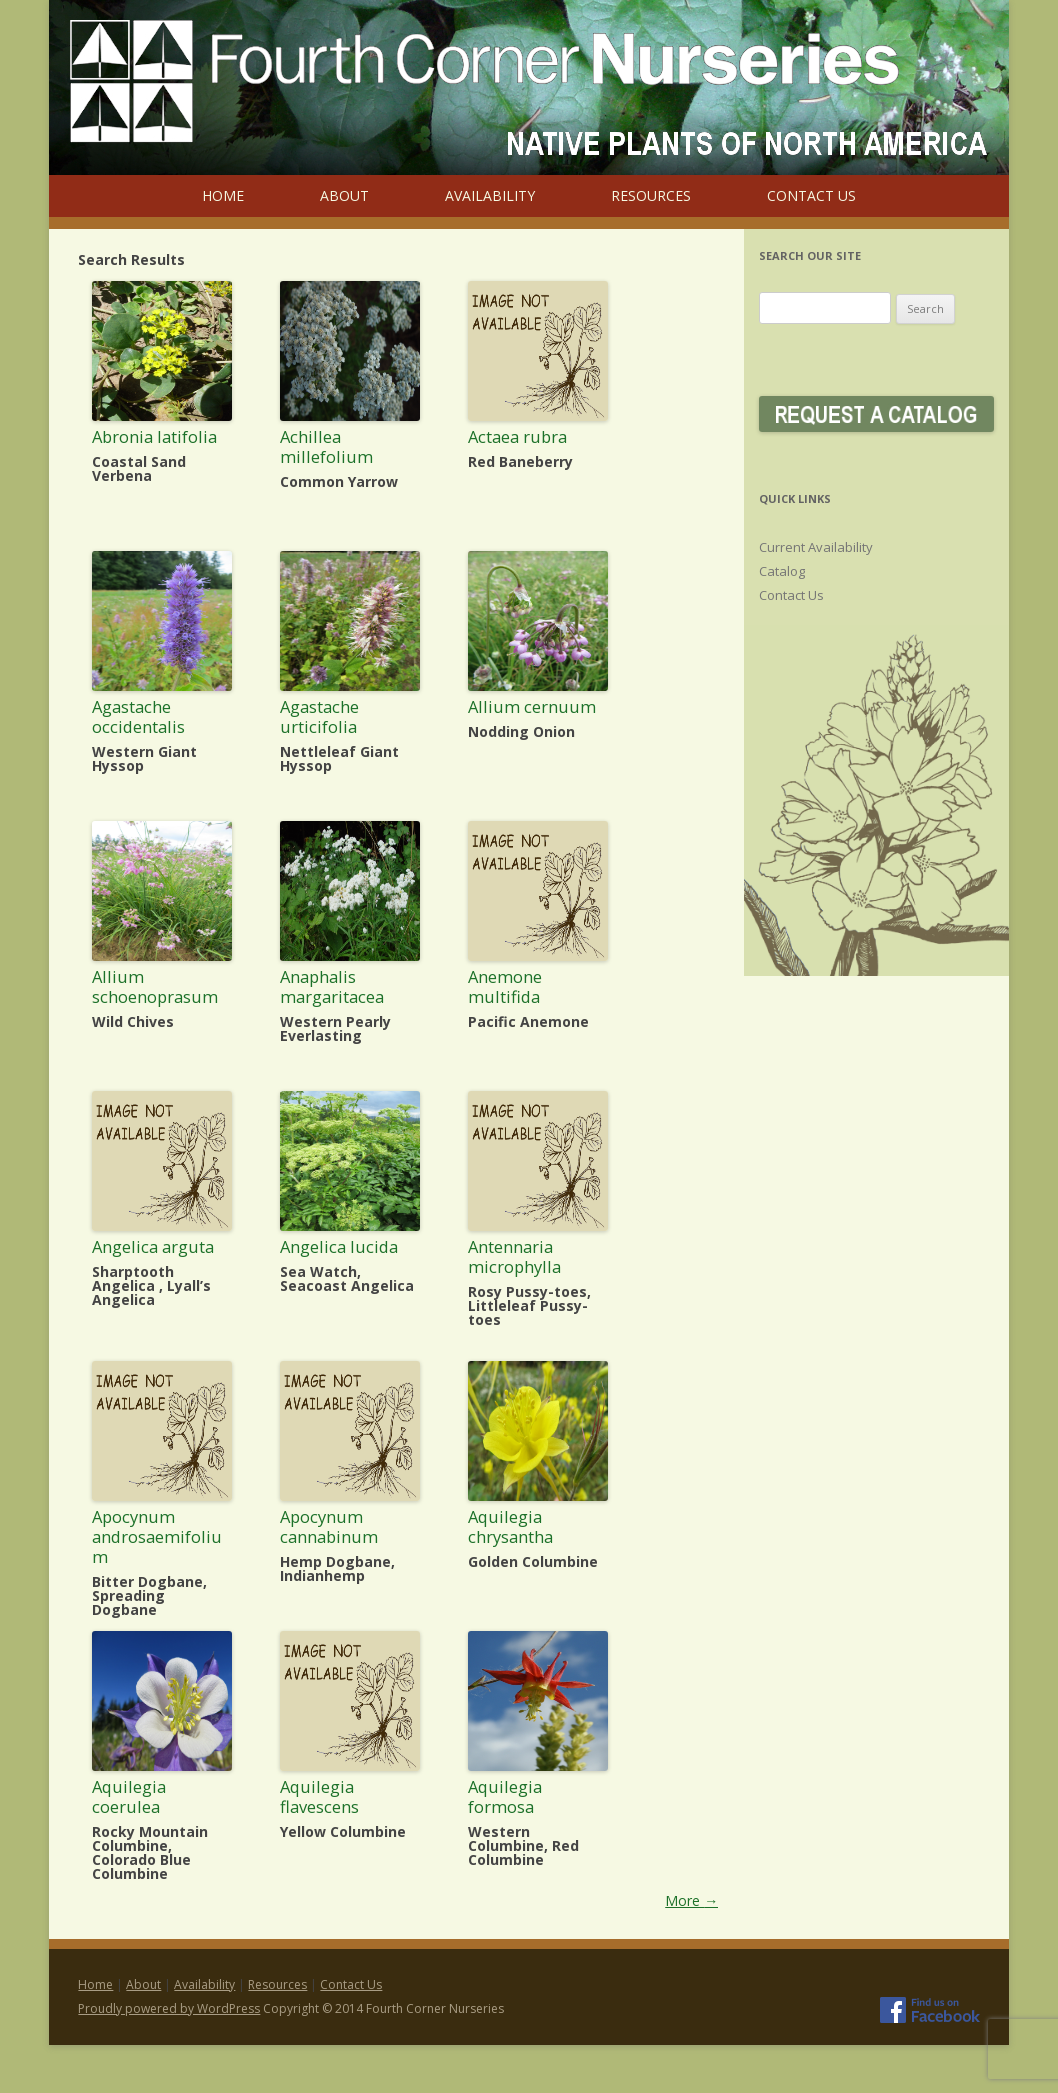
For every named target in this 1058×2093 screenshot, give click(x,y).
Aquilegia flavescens (319, 1796)
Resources (651, 195)
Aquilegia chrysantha (510, 1526)
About (344, 195)
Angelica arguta (153, 1246)
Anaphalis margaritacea (332, 986)
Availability (490, 195)
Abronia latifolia (154, 436)
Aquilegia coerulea (129, 1796)
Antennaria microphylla (514, 1256)
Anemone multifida (505, 986)
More (691, 1900)
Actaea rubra (517, 436)
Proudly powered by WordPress (169, 2008)
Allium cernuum (532, 706)
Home (223, 195)
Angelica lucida (339, 1246)
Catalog (782, 571)
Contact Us (811, 195)
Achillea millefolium (326, 446)
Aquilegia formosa (505, 1796)
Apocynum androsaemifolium (157, 1536)
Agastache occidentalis (138, 716)
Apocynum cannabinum (329, 1526)
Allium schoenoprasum (155, 986)
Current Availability (816, 547)
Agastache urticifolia (319, 716)
